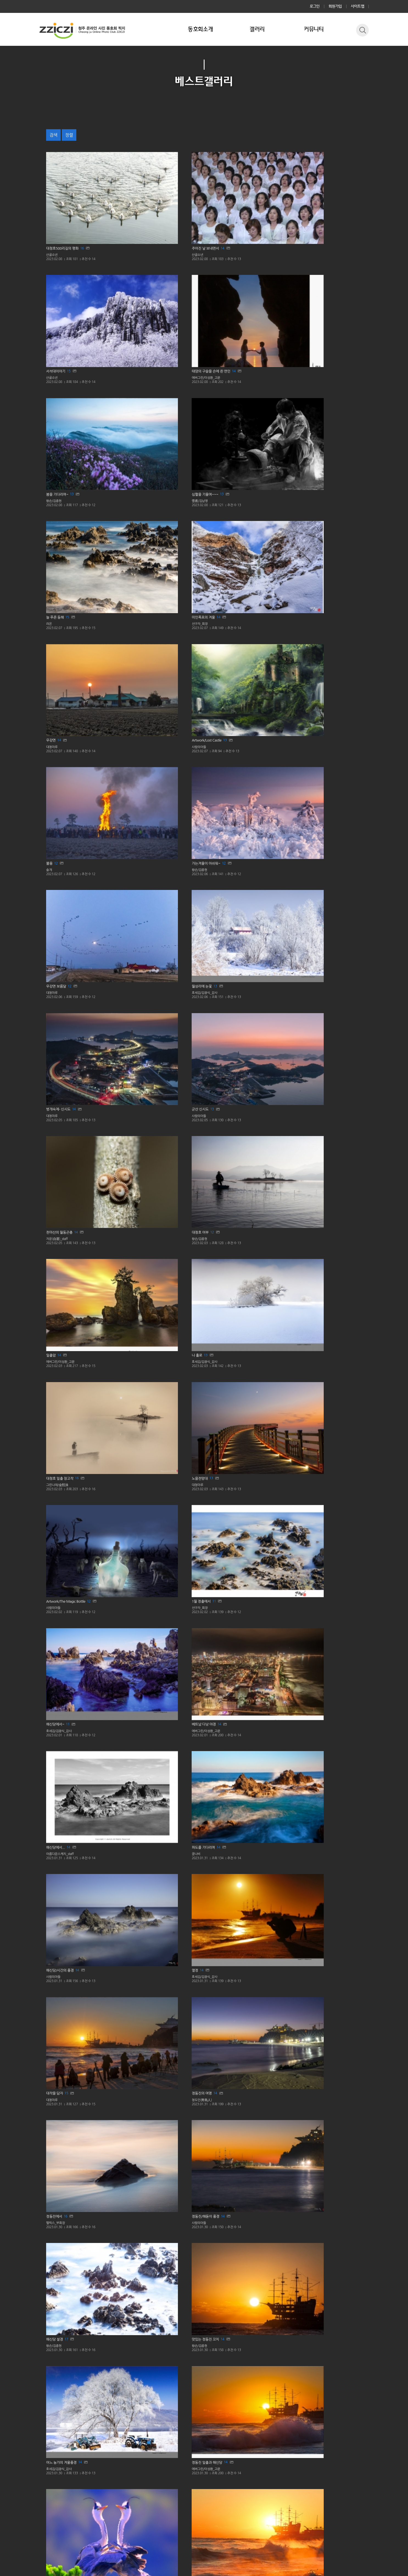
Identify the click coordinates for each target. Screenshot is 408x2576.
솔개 (49, 463)
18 (155, 1285)
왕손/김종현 (55, 296)
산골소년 (53, 214)
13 (78, 288)
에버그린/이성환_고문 (311, 214)
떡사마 (298, 2207)
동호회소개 (200, 29)
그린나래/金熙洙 (141, 712)
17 (71, 1119)
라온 (214, 296)
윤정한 (133, 1293)
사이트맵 (357, 6)
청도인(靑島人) (223, 961)
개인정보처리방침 (53, 2518)
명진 (214, 1791)
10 (237, 2032)
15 (239, 205)
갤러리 (257, 29)
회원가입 (335, 6)
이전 (165, 2474)
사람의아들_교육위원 (145, 1958)
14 (166, 205)
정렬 (69, 135)
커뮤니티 (314, 29)
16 (91, 205)
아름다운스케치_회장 (63, 2124)
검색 (53, 135)
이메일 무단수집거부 (96, 2518)
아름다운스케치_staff (145, 878)
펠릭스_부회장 (305, 961)
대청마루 (218, 380)
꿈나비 (216, 878)
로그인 (315, 6)
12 (58, 454)
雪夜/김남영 (138, 296)
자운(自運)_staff (224, 546)
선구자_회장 (303, 296)
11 (238, 786)
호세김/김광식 (304, 1542)
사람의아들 (302, 380)
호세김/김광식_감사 (309, 463)
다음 (243, 2474)
